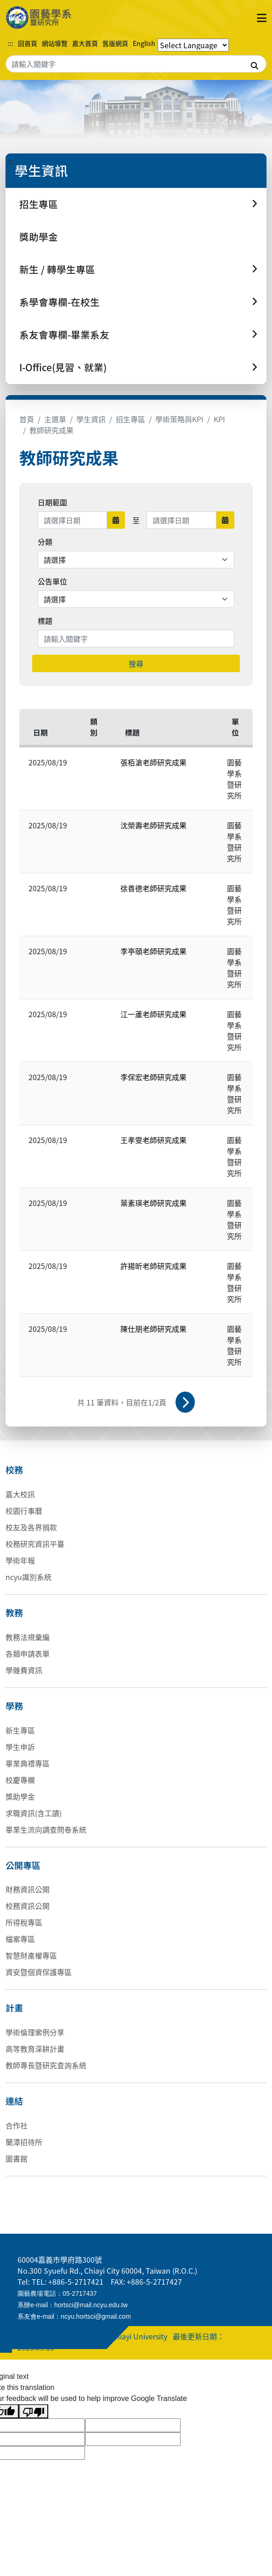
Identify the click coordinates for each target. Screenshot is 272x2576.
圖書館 (17, 2158)
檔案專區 (20, 1938)
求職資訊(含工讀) (34, 1813)
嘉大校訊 (20, 1494)
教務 (14, 1612)
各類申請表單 (28, 1653)
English (144, 43)
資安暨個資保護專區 (39, 1972)
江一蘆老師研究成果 (153, 1013)
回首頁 (27, 43)
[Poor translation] (33, 2411)
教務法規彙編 (28, 1637)
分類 (45, 541)
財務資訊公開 (28, 1889)
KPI (219, 419)
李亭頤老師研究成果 (153, 951)
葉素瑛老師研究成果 (153, 1202)
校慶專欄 (20, 1779)
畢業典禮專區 (28, 1763)
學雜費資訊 (24, 1670)
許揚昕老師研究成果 (153, 1265)
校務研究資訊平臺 (35, 1543)
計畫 (14, 2007)
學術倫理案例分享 (35, 2032)
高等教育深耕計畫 (35, 2048)
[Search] (136, 64)
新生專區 (20, 1730)
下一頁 (185, 1402)
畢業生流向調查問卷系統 (46, 1829)
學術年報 (20, 1560)
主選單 (55, 419)
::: (10, 43)
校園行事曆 (24, 1510)
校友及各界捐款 (31, 1527)
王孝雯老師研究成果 (153, 1139)
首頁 (26, 419)
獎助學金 (38, 236)
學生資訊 (91, 419)
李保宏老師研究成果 (153, 1076)
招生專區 (130, 419)
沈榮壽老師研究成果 (153, 825)
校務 (14, 1469)
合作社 (17, 2125)
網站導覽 (55, 43)
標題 (45, 620)
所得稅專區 (24, 1922)
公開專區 (23, 1865)
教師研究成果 (51, 430)
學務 (14, 1705)
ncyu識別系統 (28, 1576)
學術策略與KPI (179, 419)
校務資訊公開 (28, 1905)
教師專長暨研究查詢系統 (46, 2065)
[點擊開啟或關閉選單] (261, 17)
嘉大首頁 (85, 43)
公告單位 (52, 581)
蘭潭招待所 (24, 2142)
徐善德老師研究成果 (153, 888)
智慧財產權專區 (31, 1955)
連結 (14, 2101)
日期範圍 (52, 502)
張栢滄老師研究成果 (153, 762)
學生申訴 (20, 1746)
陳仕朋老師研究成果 (153, 1328)
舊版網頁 (115, 43)
